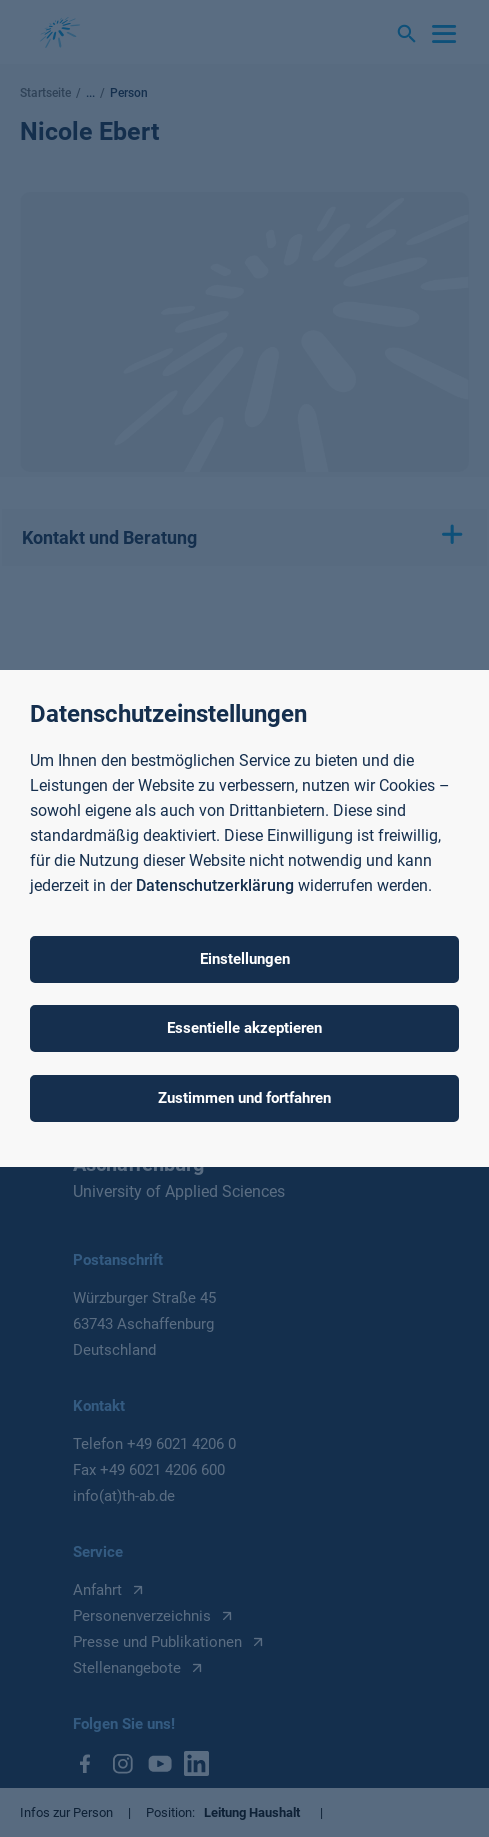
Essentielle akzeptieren (244, 1028)
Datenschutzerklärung (215, 885)
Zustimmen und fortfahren (244, 1098)
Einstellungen (245, 959)
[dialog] (244, 918)
